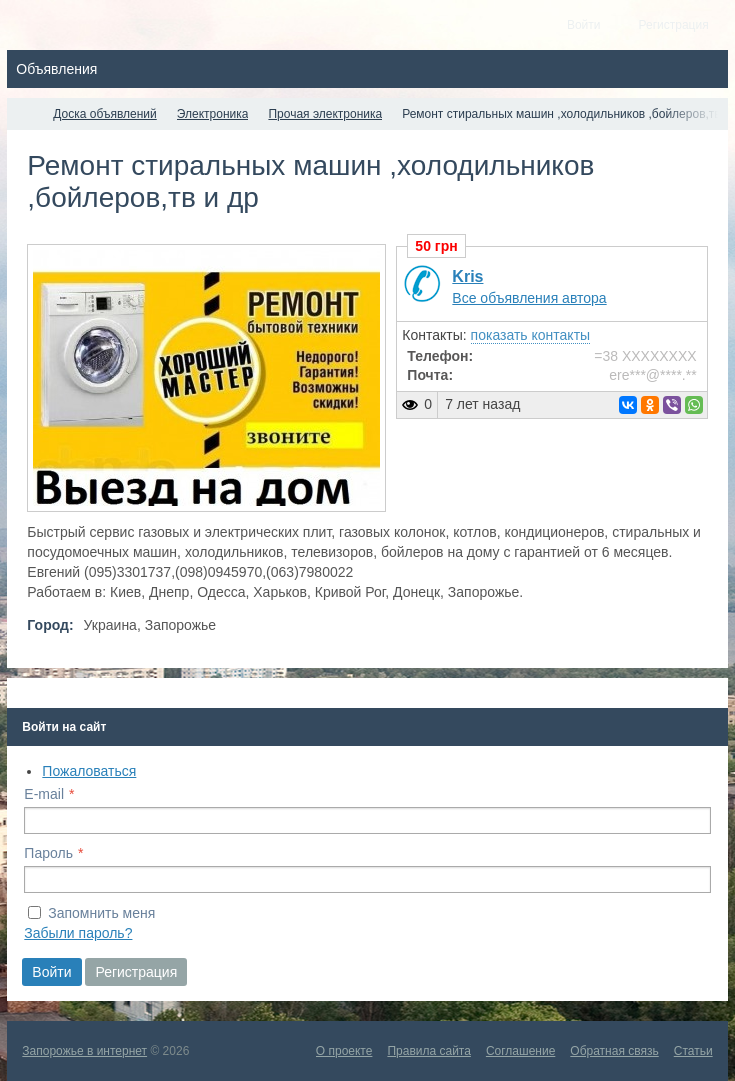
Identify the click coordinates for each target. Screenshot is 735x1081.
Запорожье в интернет (84, 1051)
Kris (467, 276)
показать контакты (531, 335)
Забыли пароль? (78, 933)
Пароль (48, 853)
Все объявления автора (529, 298)
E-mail (44, 794)
